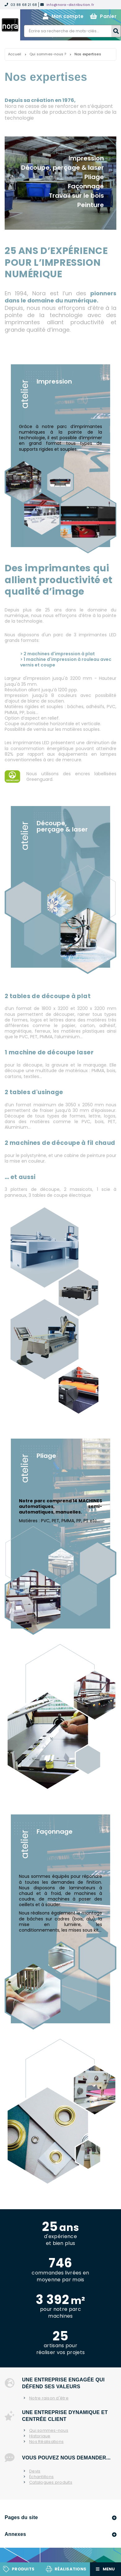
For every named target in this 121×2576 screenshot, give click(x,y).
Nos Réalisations (46, 2442)
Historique (40, 2436)
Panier (103, 16)
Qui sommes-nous (48, 2430)
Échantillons (41, 2477)
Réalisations (70, 2569)
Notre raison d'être (49, 2398)
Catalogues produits (50, 2482)
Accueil (14, 54)
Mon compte (63, 16)
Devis (34, 2471)
